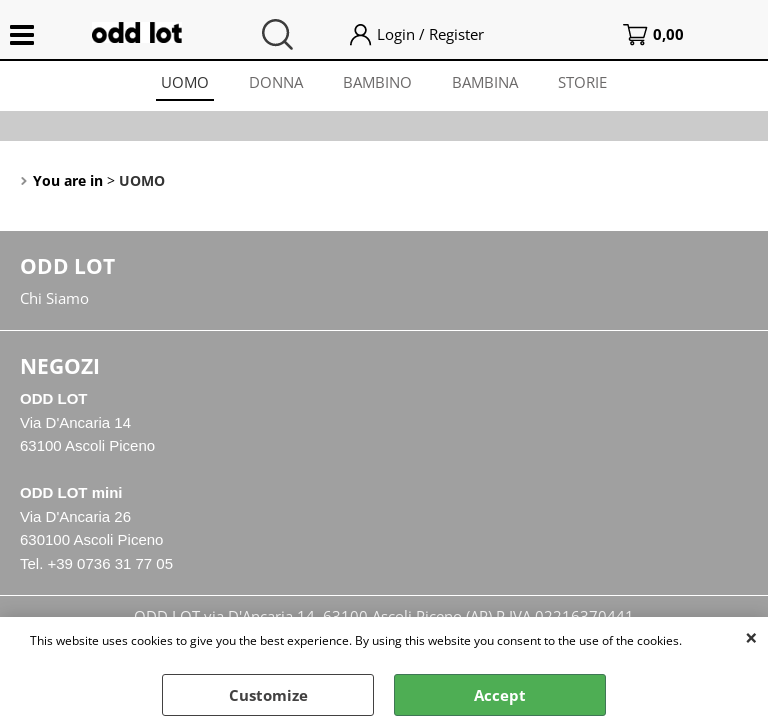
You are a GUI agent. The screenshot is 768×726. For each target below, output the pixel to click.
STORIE (582, 82)
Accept (500, 695)
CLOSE (751, 637)
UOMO (185, 82)
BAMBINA (485, 82)
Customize (268, 695)
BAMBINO (377, 82)
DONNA (276, 82)
